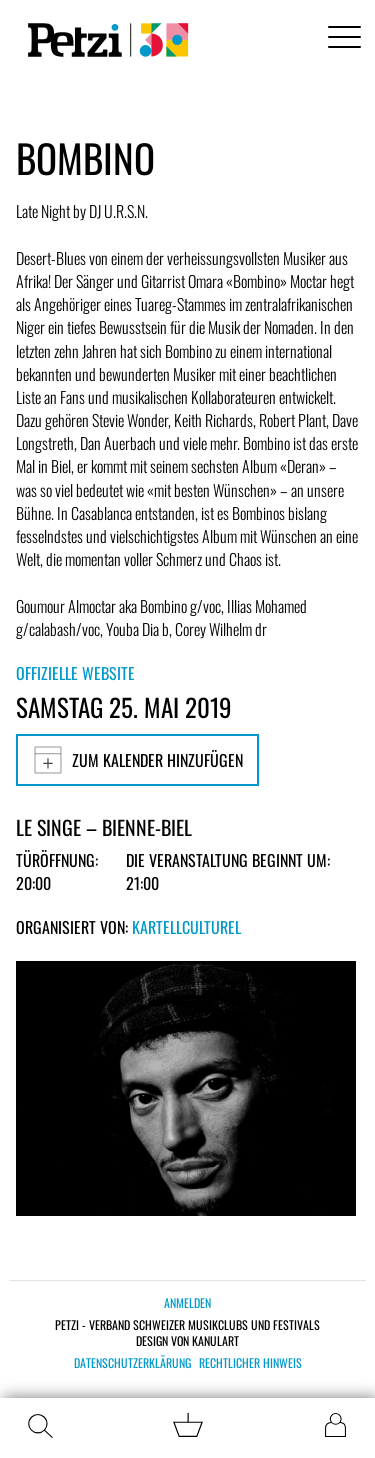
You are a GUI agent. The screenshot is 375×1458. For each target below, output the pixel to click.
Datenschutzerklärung (132, 1363)
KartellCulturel (186, 927)
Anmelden (187, 1302)
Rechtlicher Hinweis (250, 1363)
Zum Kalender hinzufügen (137, 760)
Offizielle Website (75, 673)
